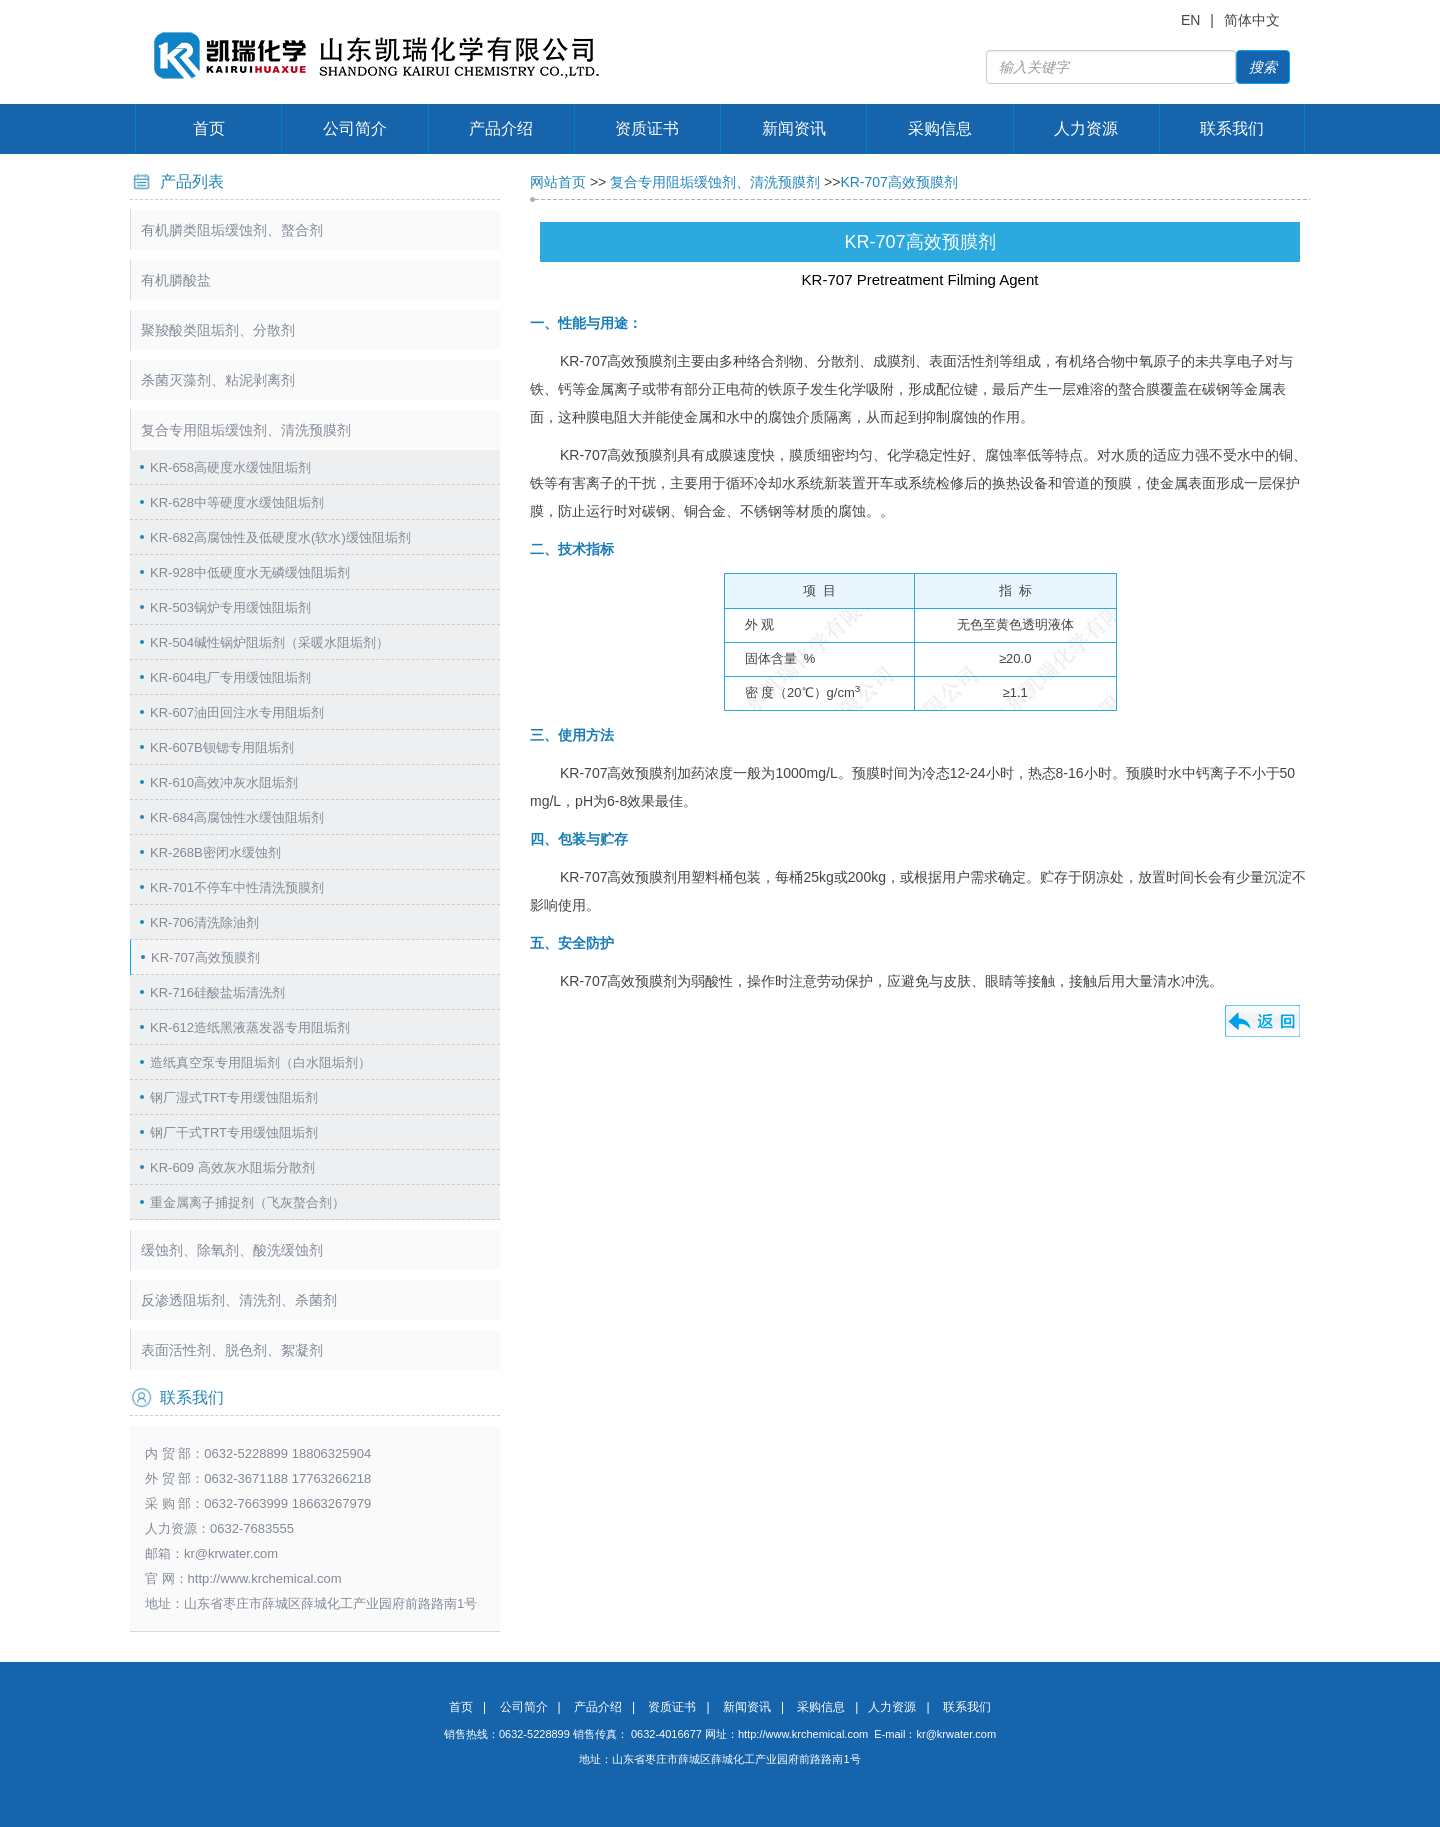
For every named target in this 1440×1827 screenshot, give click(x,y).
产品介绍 (501, 128)
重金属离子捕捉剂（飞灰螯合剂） (247, 1202)
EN (1190, 20)
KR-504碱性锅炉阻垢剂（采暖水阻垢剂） (269, 642)
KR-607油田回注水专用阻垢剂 (237, 712)
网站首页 (558, 182)
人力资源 (1086, 128)
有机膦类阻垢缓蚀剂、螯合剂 (232, 230)
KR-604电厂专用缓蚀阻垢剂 (230, 677)
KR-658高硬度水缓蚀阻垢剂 (230, 467)
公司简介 (355, 128)
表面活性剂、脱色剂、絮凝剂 (232, 1350)
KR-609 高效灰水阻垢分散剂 (232, 1167)
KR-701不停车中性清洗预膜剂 (237, 887)
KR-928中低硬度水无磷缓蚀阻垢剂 (250, 572)
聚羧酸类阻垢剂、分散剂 (218, 330)
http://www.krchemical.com (803, 1734)
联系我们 (1232, 128)
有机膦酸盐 (176, 280)
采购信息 (940, 128)
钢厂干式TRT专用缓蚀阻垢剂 (234, 1132)
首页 (209, 128)
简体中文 (1252, 20)
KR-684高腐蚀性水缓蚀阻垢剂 (237, 817)
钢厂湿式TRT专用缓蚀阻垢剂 (234, 1097)
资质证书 (647, 128)
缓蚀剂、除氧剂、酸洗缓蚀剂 (232, 1250)
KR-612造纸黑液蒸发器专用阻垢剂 (250, 1027)
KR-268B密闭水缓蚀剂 (215, 852)
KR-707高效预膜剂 (205, 957)
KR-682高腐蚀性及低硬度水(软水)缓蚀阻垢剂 (280, 537)
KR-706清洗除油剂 (204, 922)
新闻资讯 (794, 128)
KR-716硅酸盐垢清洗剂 (217, 992)
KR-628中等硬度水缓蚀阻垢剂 (237, 502)
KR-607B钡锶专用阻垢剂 (222, 747)
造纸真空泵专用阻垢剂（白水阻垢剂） (260, 1062)
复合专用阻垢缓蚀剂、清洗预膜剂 (246, 430)
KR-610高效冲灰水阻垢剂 (224, 782)
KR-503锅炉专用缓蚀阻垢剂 (230, 607)
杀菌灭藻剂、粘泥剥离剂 (218, 380)
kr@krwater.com (231, 1553)
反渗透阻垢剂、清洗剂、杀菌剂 (239, 1300)
